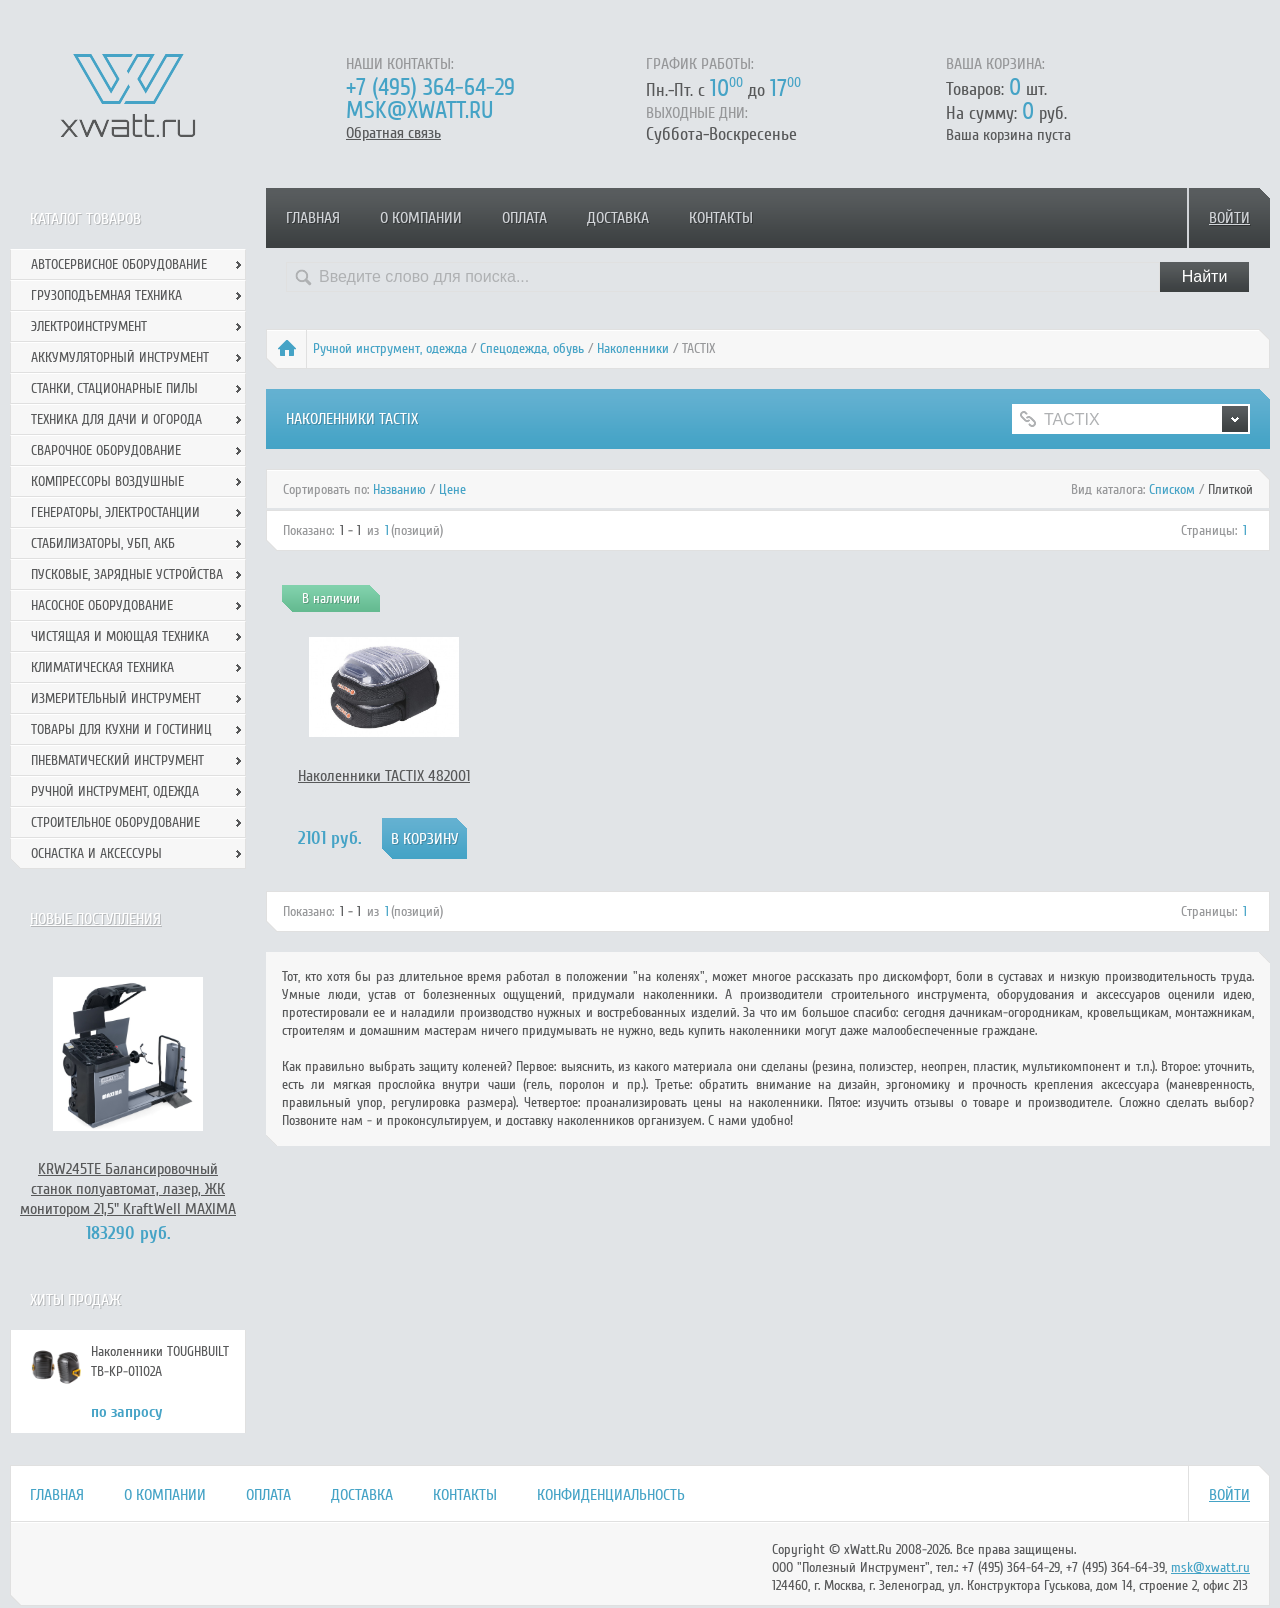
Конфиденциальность (611, 1495)
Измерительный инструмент (116, 698)
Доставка (618, 218)
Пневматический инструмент (117, 760)
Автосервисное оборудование (119, 264)
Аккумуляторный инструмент (120, 357)
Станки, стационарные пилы (114, 388)
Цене (452, 489)
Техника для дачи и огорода (116, 419)
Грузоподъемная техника (106, 295)
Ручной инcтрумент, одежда (390, 348)
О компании (421, 218)
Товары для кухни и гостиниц (121, 729)
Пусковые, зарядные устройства (127, 574)
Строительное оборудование (115, 822)
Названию (399, 489)
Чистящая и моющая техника (120, 636)
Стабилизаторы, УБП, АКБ (103, 543)
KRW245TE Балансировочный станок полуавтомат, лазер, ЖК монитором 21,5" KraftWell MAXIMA (128, 1189)
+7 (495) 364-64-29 (430, 87)
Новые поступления (95, 919)
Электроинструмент (89, 326)
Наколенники (633, 348)
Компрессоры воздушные (107, 481)
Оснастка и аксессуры (96, 853)
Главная (313, 218)
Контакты (721, 218)
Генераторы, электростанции (115, 512)
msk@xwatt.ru (419, 110)
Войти (1229, 218)
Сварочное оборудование (106, 450)
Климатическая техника (102, 667)
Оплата (524, 218)
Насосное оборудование (102, 605)
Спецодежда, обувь (532, 348)
